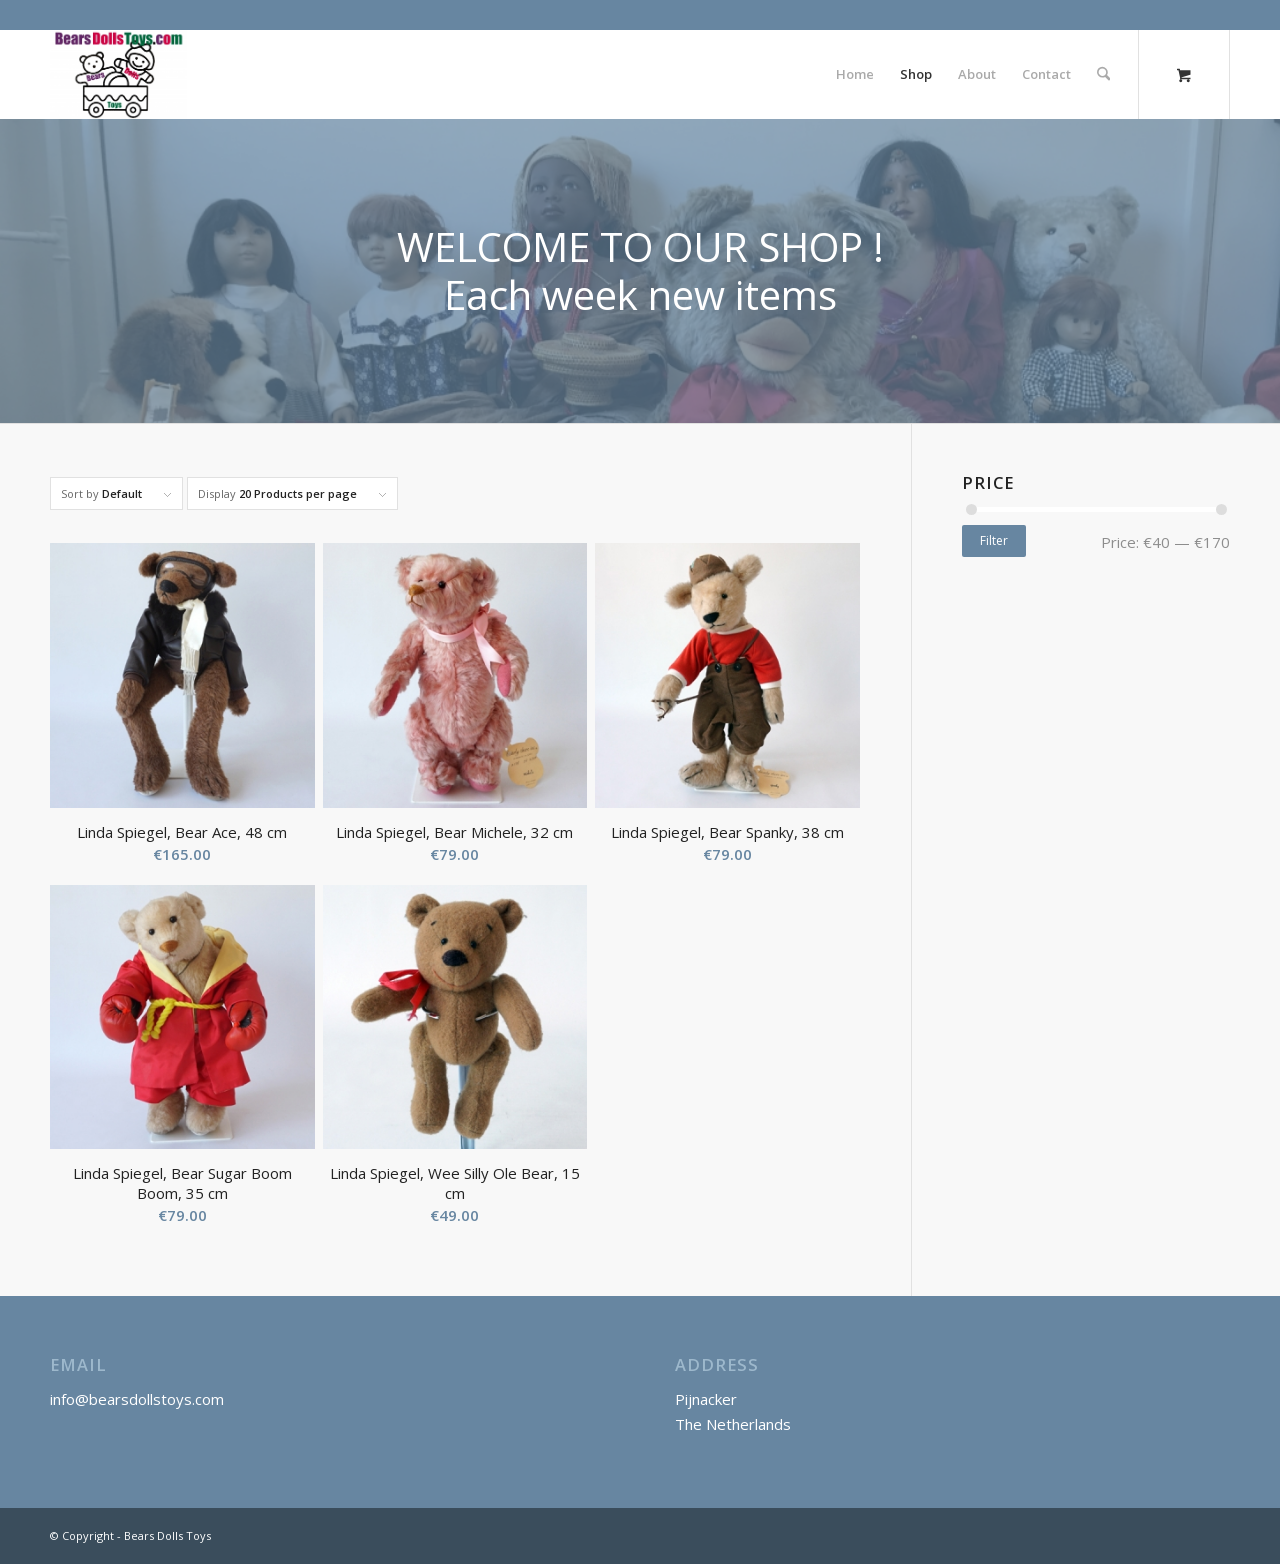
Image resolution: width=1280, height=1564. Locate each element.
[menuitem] (855, 74)
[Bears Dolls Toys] (118, 74)
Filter (994, 540)
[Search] (1103, 74)
